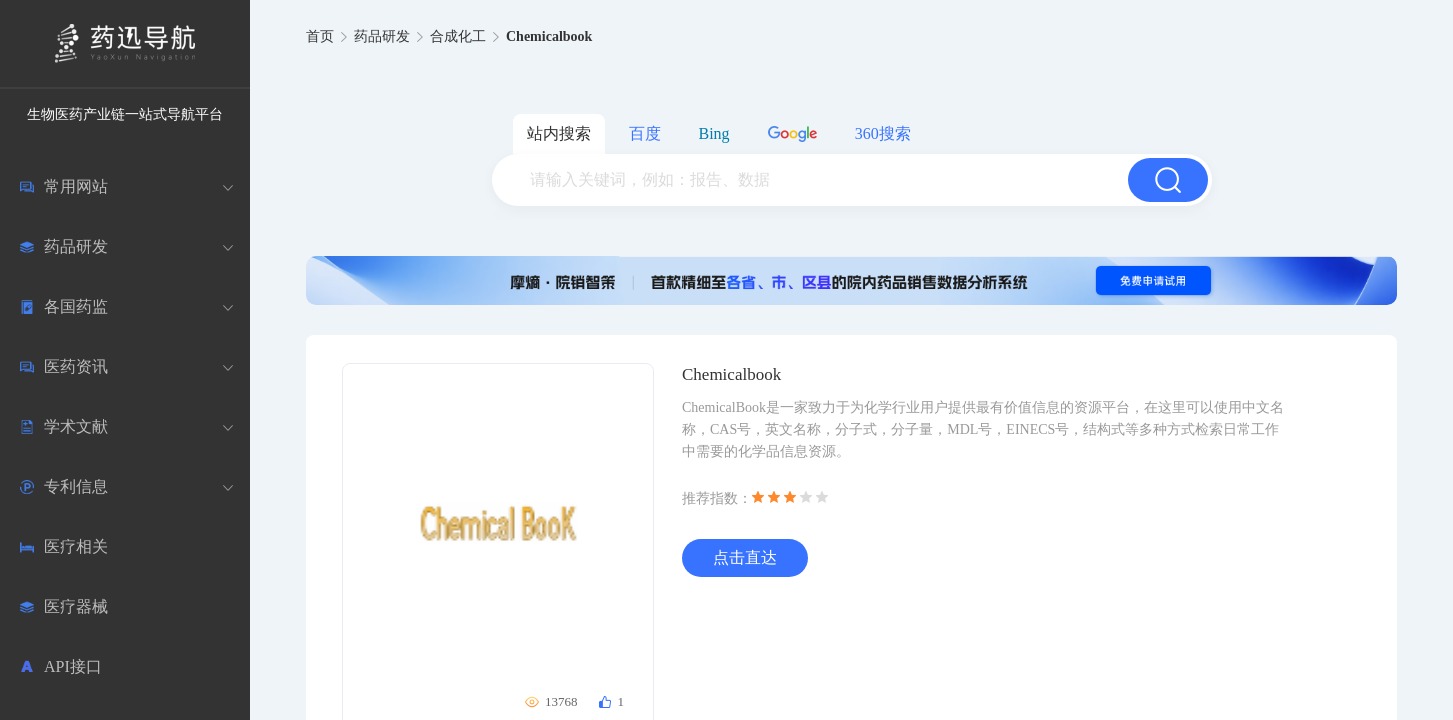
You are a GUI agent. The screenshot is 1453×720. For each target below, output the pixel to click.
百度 (645, 133)
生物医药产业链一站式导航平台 (125, 114)
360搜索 (883, 133)
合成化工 (458, 36)
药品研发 (382, 36)
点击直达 (745, 557)
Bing (714, 133)
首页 (320, 36)
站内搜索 (559, 133)
